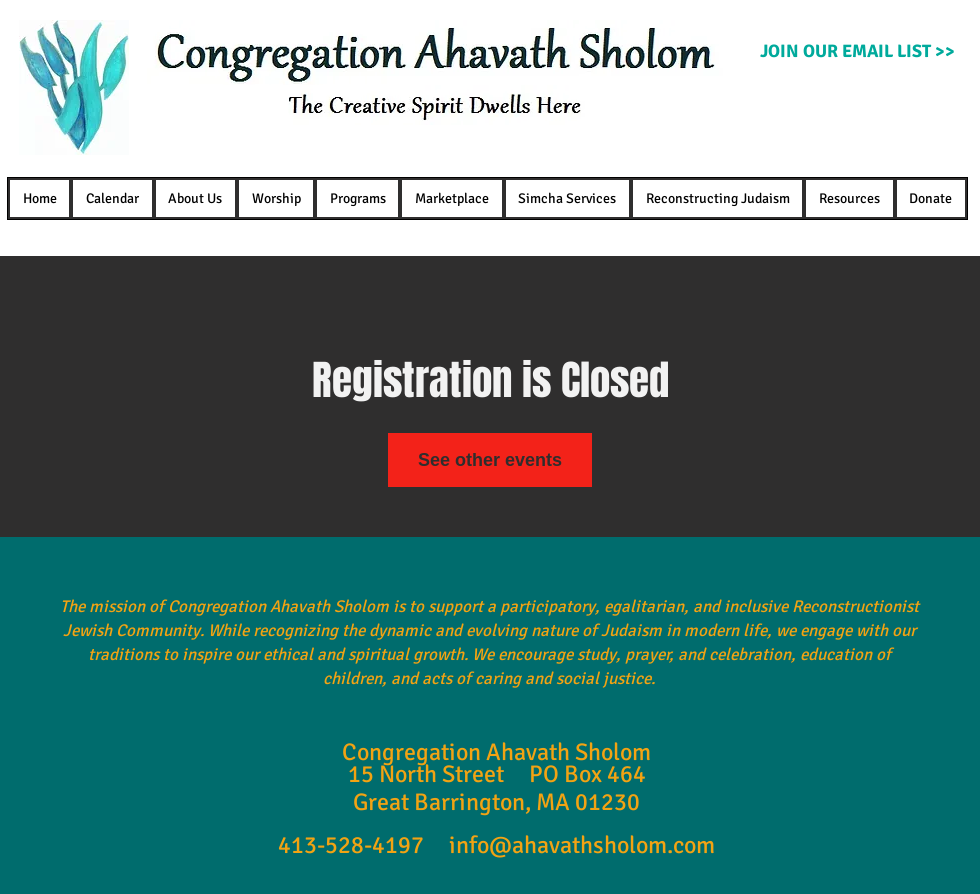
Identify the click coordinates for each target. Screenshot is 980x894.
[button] (195, 198)
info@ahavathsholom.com (582, 845)
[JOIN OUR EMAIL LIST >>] (857, 52)
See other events (490, 460)
